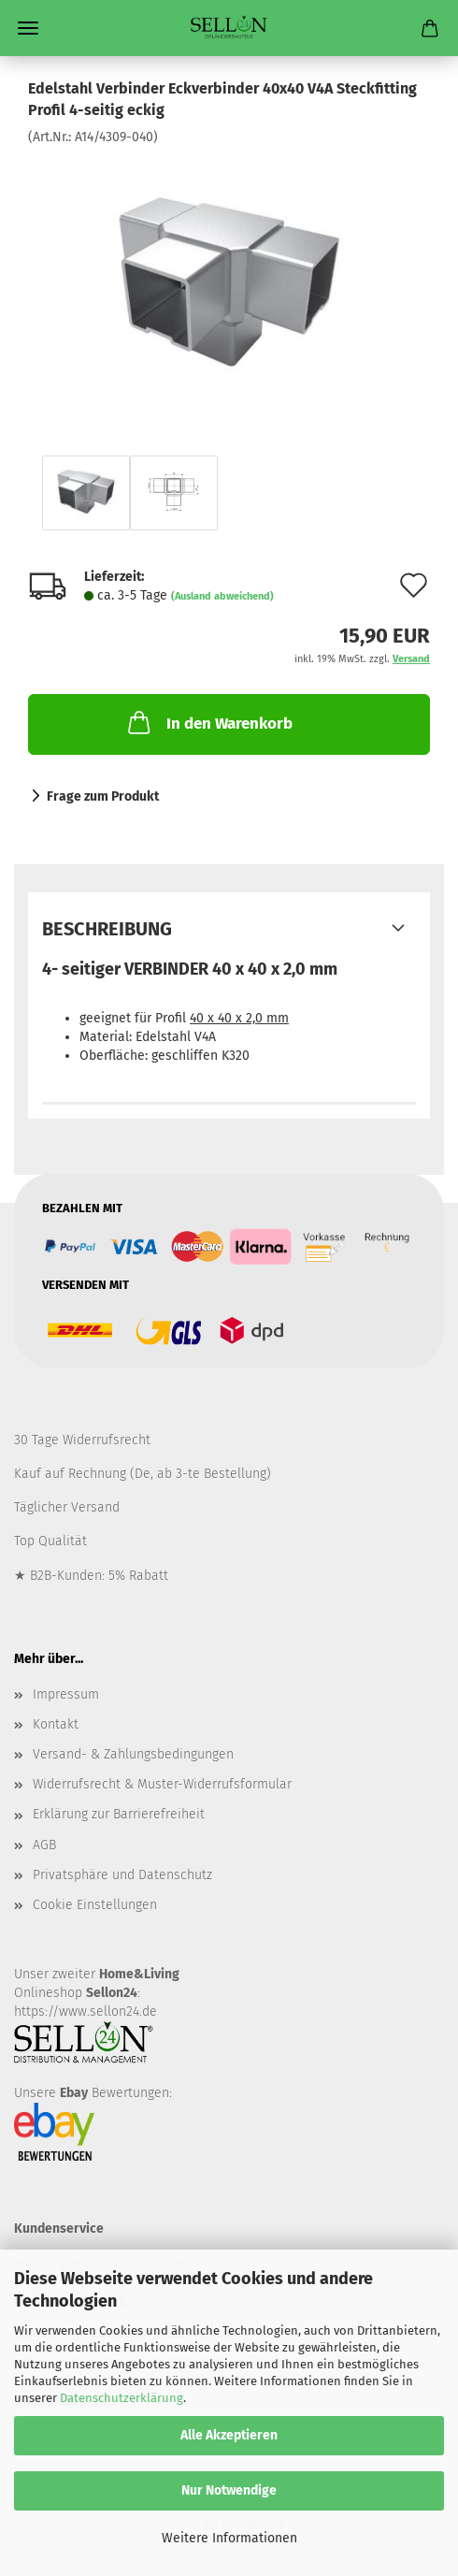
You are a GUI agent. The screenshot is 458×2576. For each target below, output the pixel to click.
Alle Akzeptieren (229, 2435)
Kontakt (56, 1724)
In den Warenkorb (208, 722)
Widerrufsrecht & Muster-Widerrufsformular (162, 1784)
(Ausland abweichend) (222, 596)
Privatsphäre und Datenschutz (122, 1875)
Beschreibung (107, 929)
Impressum (66, 1694)
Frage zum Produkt (103, 796)
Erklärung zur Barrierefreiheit (119, 1814)
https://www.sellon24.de (85, 2011)
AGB (44, 1845)
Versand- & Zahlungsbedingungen (133, 1754)
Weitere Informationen (229, 2538)
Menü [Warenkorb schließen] (28, 28)
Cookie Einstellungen (95, 1905)
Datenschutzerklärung (121, 2398)
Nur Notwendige (229, 2490)
